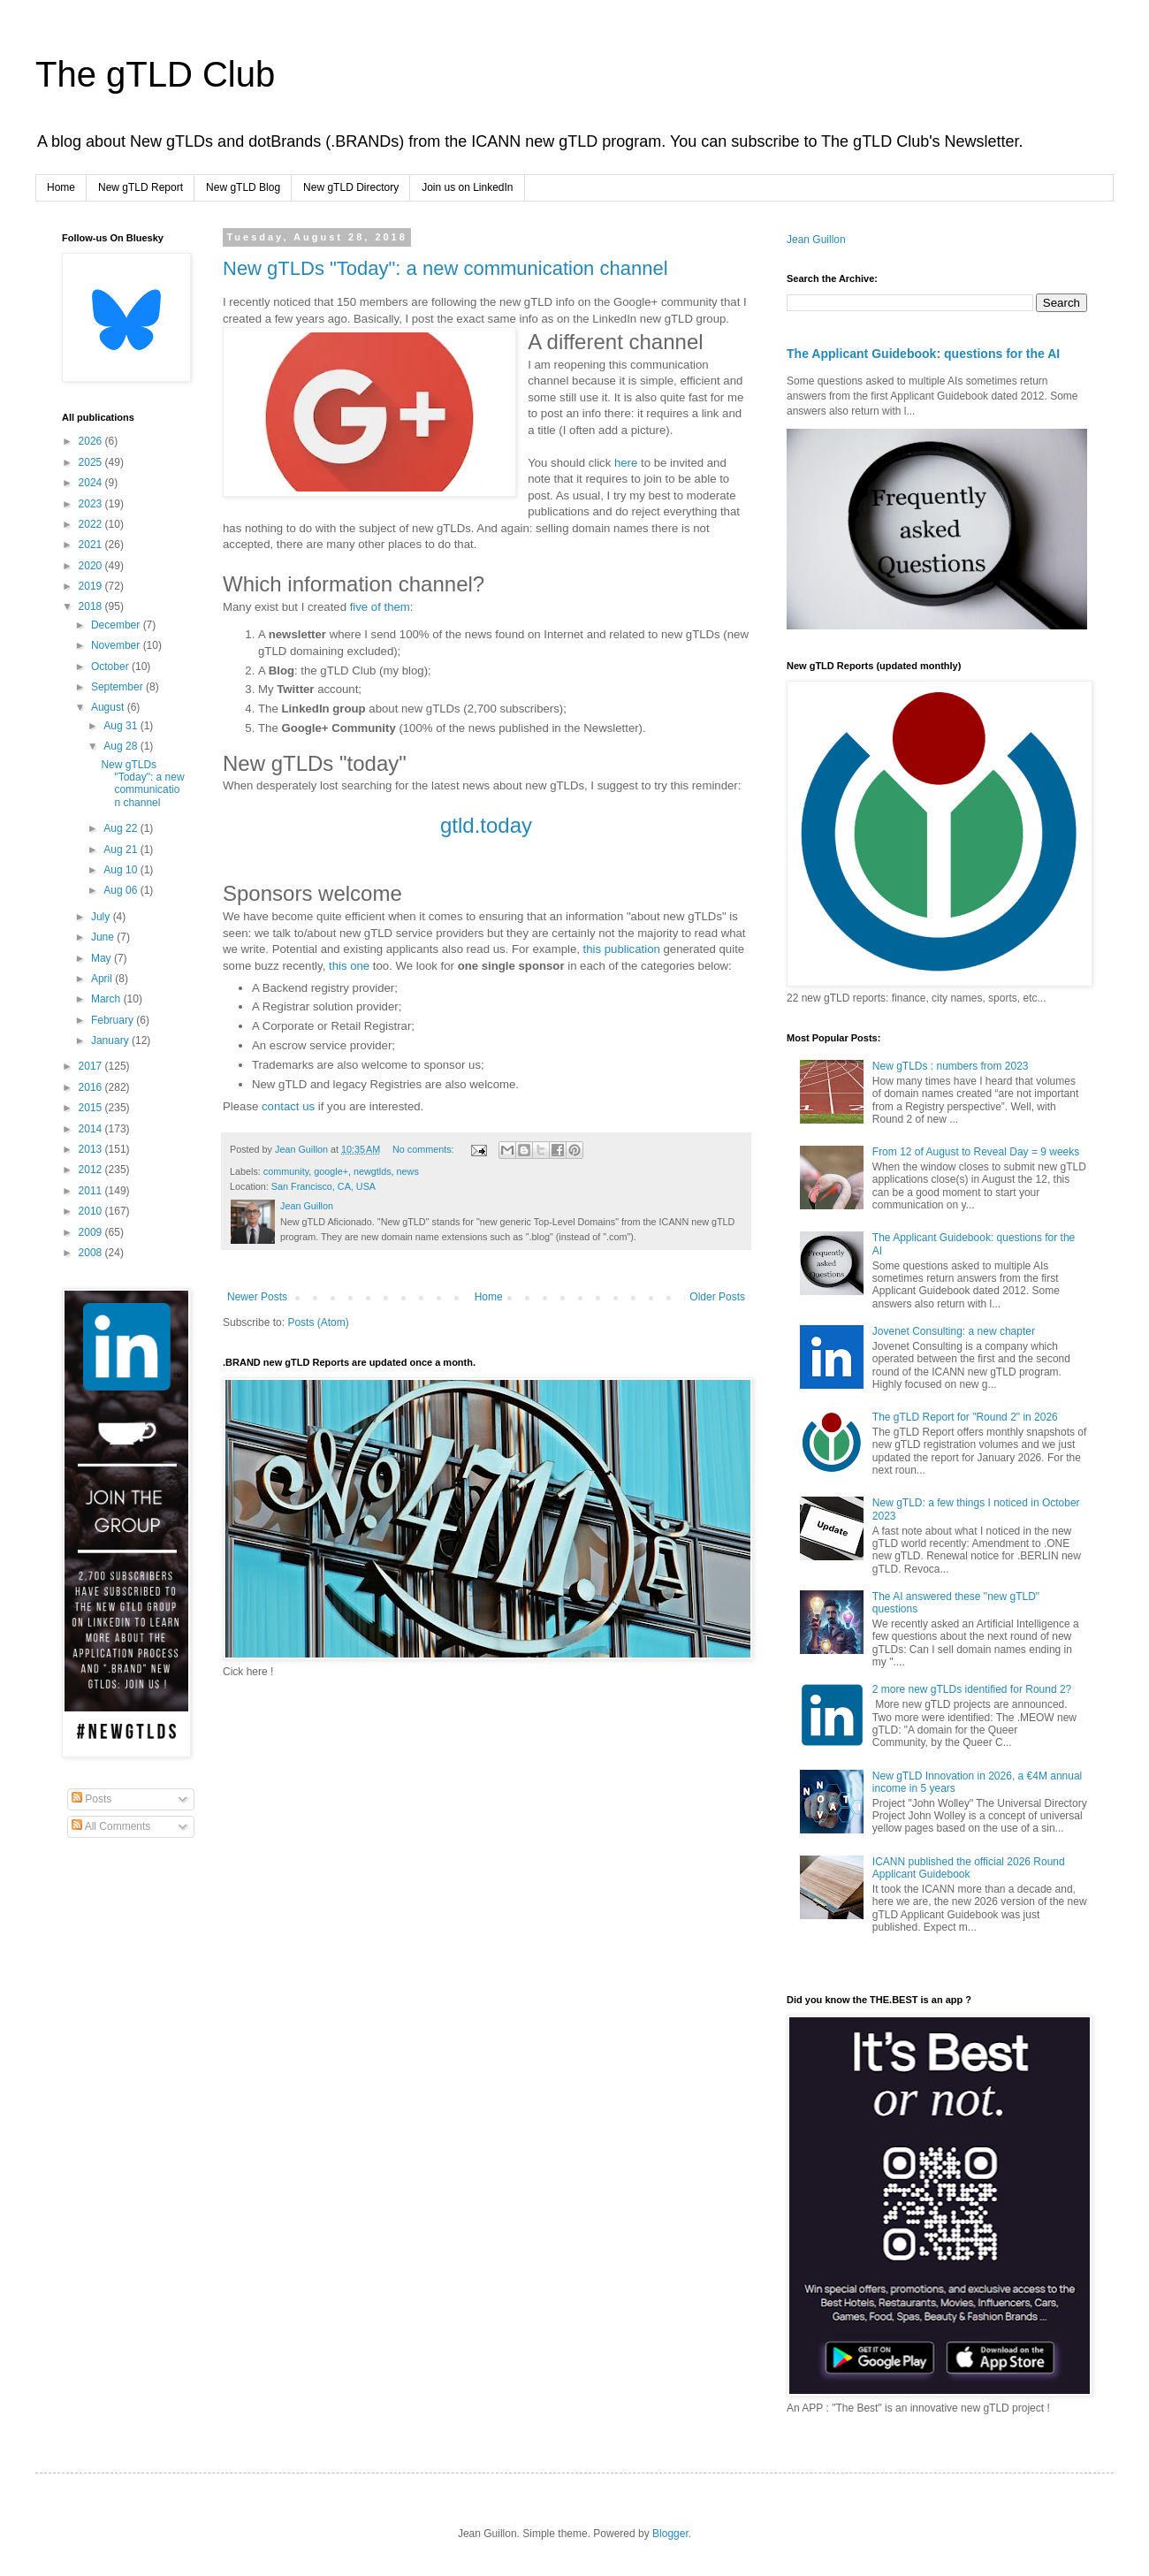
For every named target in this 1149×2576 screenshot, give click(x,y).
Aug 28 (121, 746)
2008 (92, 1252)
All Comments (111, 1826)
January (111, 1040)
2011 (92, 1191)
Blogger (670, 2533)
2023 (92, 504)
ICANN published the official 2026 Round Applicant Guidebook (968, 1868)
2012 (92, 1169)
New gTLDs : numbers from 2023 (950, 1066)
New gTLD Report (140, 187)
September (118, 687)
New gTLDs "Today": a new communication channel (445, 268)
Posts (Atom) (317, 1322)
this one (349, 965)
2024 (92, 482)
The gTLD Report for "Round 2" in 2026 (965, 1417)
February (113, 1020)
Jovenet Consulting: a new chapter (953, 1331)
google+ (331, 1171)
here (625, 462)
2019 (92, 586)
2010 (92, 1211)
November (117, 645)
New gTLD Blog (243, 187)
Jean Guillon (816, 239)
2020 (92, 566)
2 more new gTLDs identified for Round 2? (971, 1689)
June (104, 937)
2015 (92, 1107)
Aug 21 (121, 849)
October (111, 666)
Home (61, 187)
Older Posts (717, 1297)
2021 (92, 544)
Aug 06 (121, 890)
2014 (92, 1129)
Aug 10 (121, 870)
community (285, 1171)
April (103, 978)
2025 (92, 462)
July (102, 917)
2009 (92, 1232)
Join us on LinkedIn (467, 187)
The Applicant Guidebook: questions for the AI (923, 354)
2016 (92, 1087)
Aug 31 (121, 726)
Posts (91, 1799)
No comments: (424, 1149)
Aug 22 (121, 828)
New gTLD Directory (351, 187)
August (109, 707)
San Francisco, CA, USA (323, 1186)
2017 (92, 1066)
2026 (92, 441)
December (117, 625)
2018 (92, 606)
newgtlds (373, 1171)
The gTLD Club (155, 74)
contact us (288, 1106)
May (102, 958)
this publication (621, 949)
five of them (380, 607)
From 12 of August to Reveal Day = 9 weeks (975, 1152)
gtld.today (486, 825)
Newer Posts (257, 1297)
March (107, 999)
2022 (92, 524)
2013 (92, 1149)
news (408, 1171)
